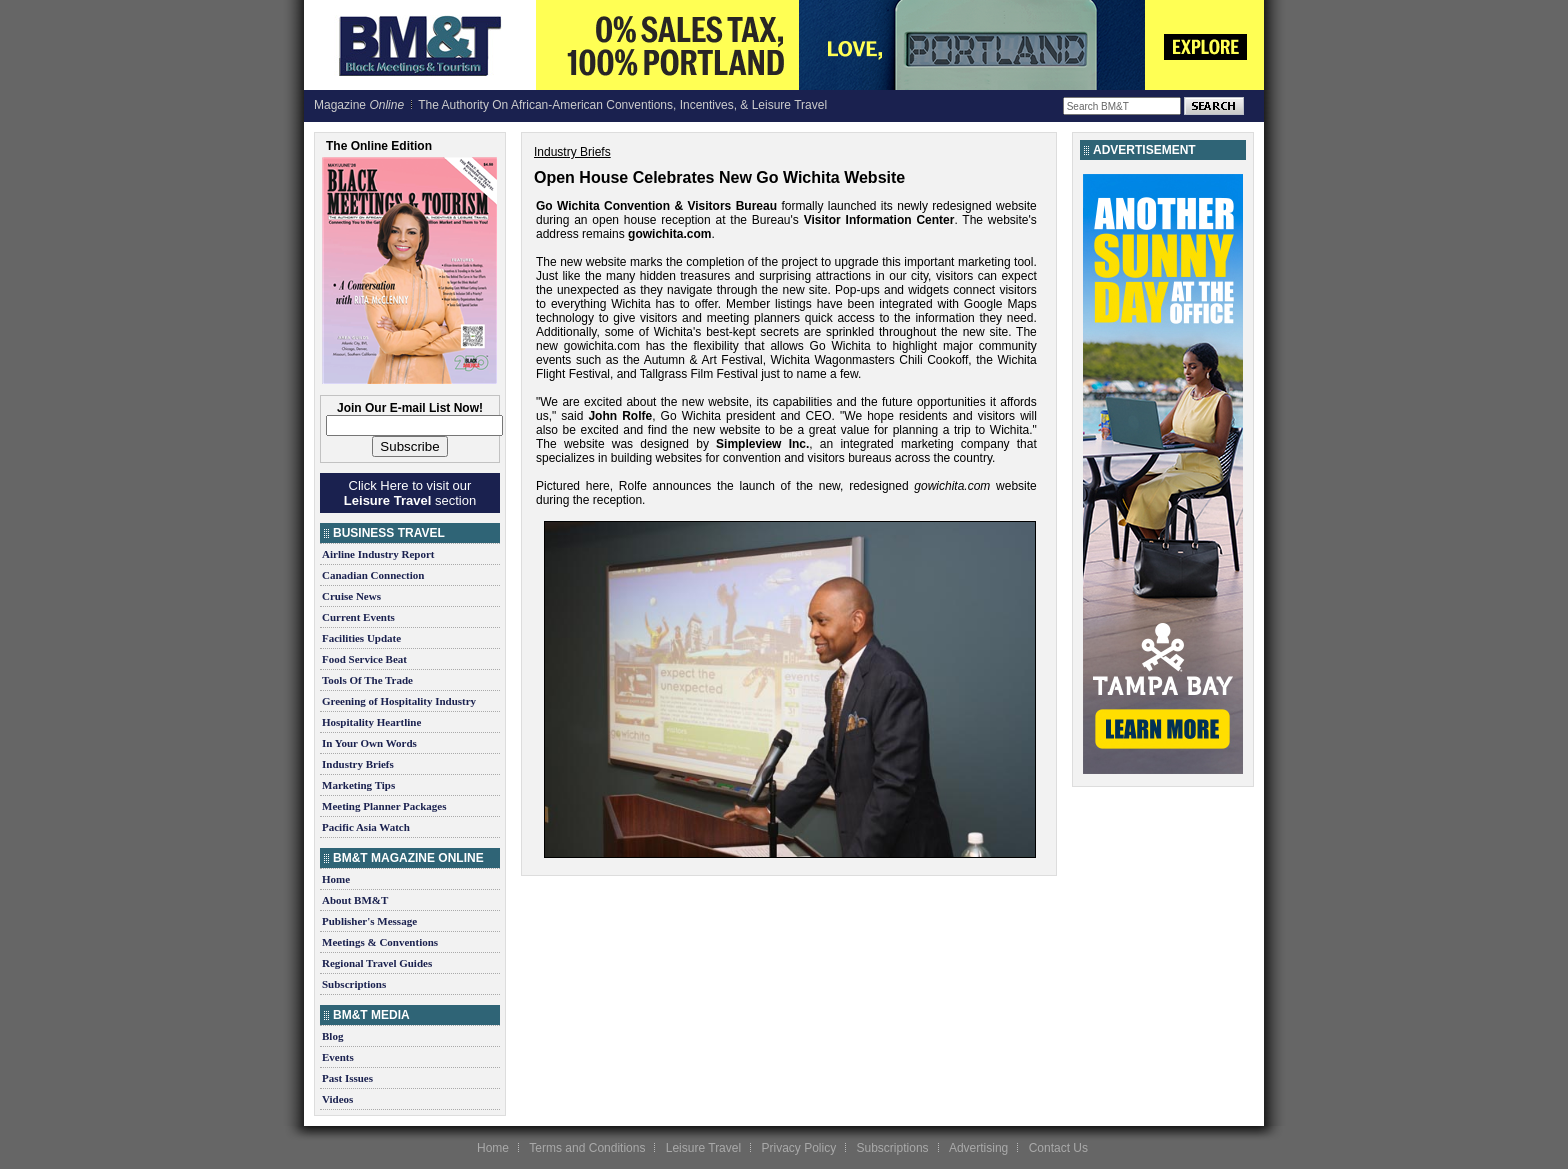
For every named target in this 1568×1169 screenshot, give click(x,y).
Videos (337, 1099)
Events (338, 1057)
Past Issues (347, 1078)
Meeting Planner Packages (384, 806)
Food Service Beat (364, 659)
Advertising (978, 1148)
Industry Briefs (358, 764)
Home (336, 879)
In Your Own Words (369, 743)
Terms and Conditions (587, 1148)
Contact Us (1058, 1148)
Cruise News (351, 596)
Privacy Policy (798, 1148)
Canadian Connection (373, 575)
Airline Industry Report (378, 554)
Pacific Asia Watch (366, 827)
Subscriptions (354, 984)
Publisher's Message (369, 921)
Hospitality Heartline (371, 722)
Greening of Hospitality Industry (399, 701)
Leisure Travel (703, 1148)
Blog (332, 1036)
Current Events (358, 617)
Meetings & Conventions (380, 942)
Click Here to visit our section (410, 493)
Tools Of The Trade (367, 680)
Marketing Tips (358, 785)
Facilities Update (361, 638)
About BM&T (355, 900)
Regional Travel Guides (377, 963)
